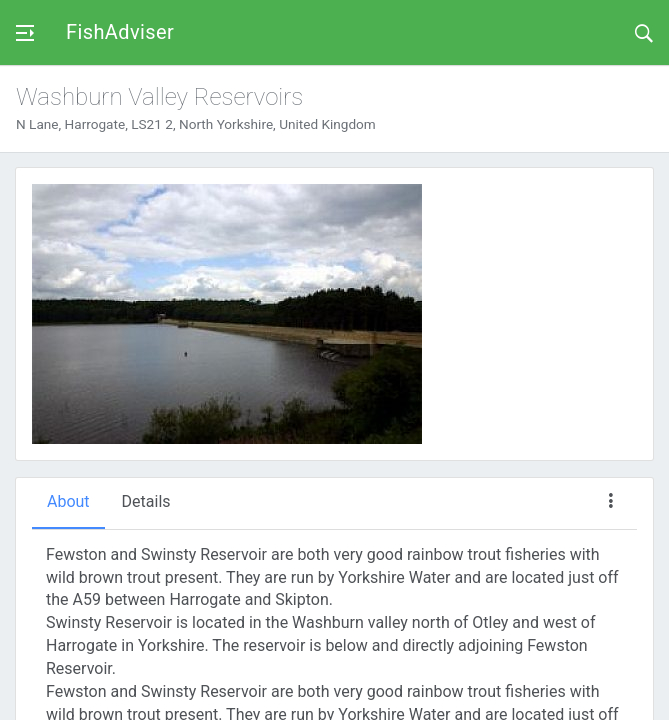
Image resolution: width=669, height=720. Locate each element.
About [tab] (68, 501)
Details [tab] (146, 501)
